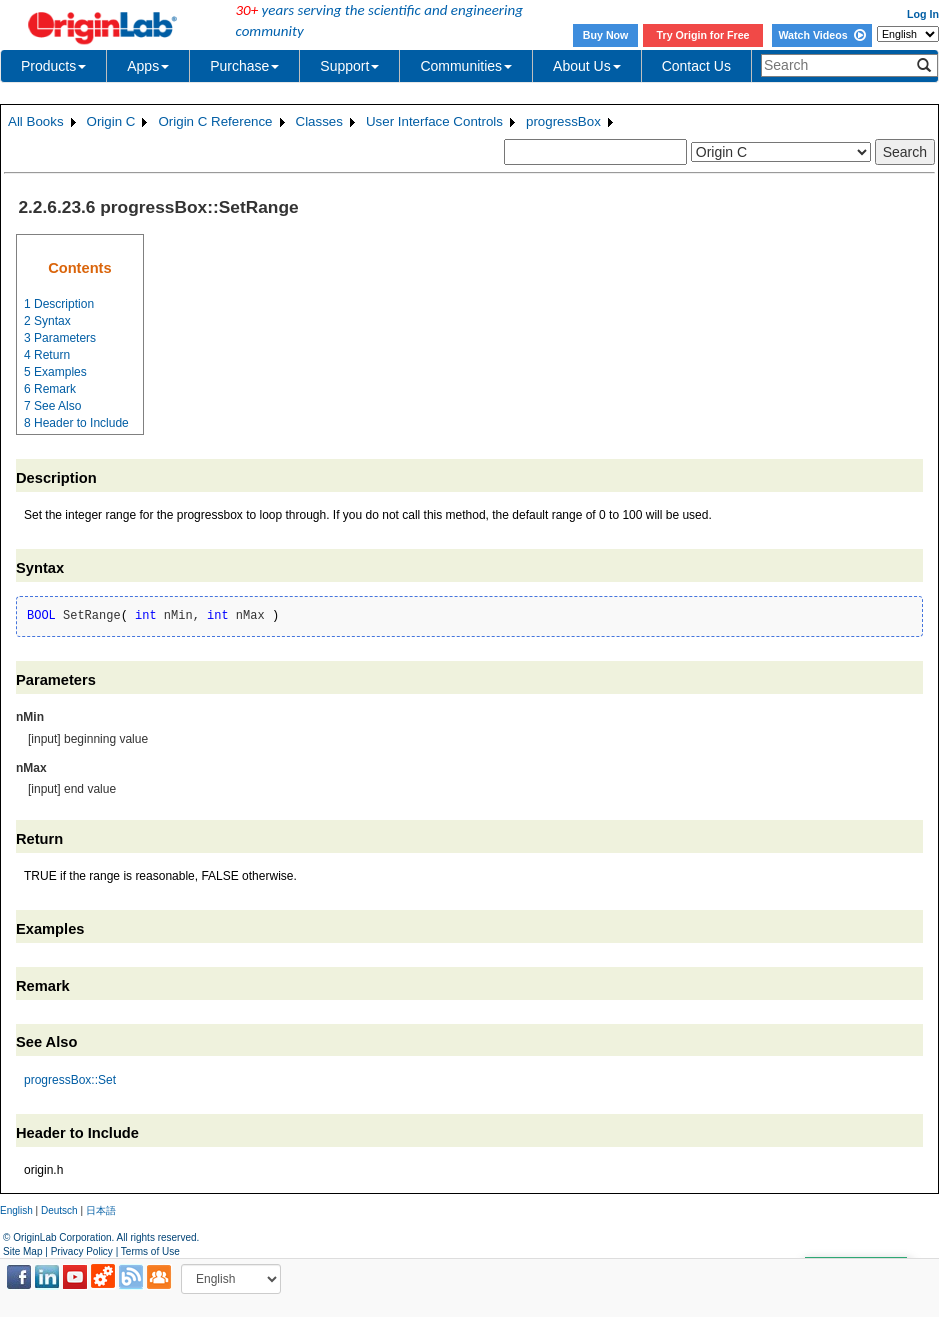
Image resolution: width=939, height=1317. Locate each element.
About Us (587, 66)
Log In (923, 14)
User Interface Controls (434, 121)
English (16, 1210)
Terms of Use (150, 1251)
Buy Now (606, 35)
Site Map (22, 1251)
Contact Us (696, 66)
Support (349, 66)
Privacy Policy (82, 1251)
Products (53, 66)
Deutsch (59, 1210)
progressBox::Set (70, 1080)
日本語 (101, 1210)
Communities (466, 66)
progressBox (563, 121)
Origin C (111, 121)
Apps (148, 66)
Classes (319, 121)
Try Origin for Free (703, 35)
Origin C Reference (215, 121)
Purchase (244, 66)
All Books (36, 121)
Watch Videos (821, 35)
